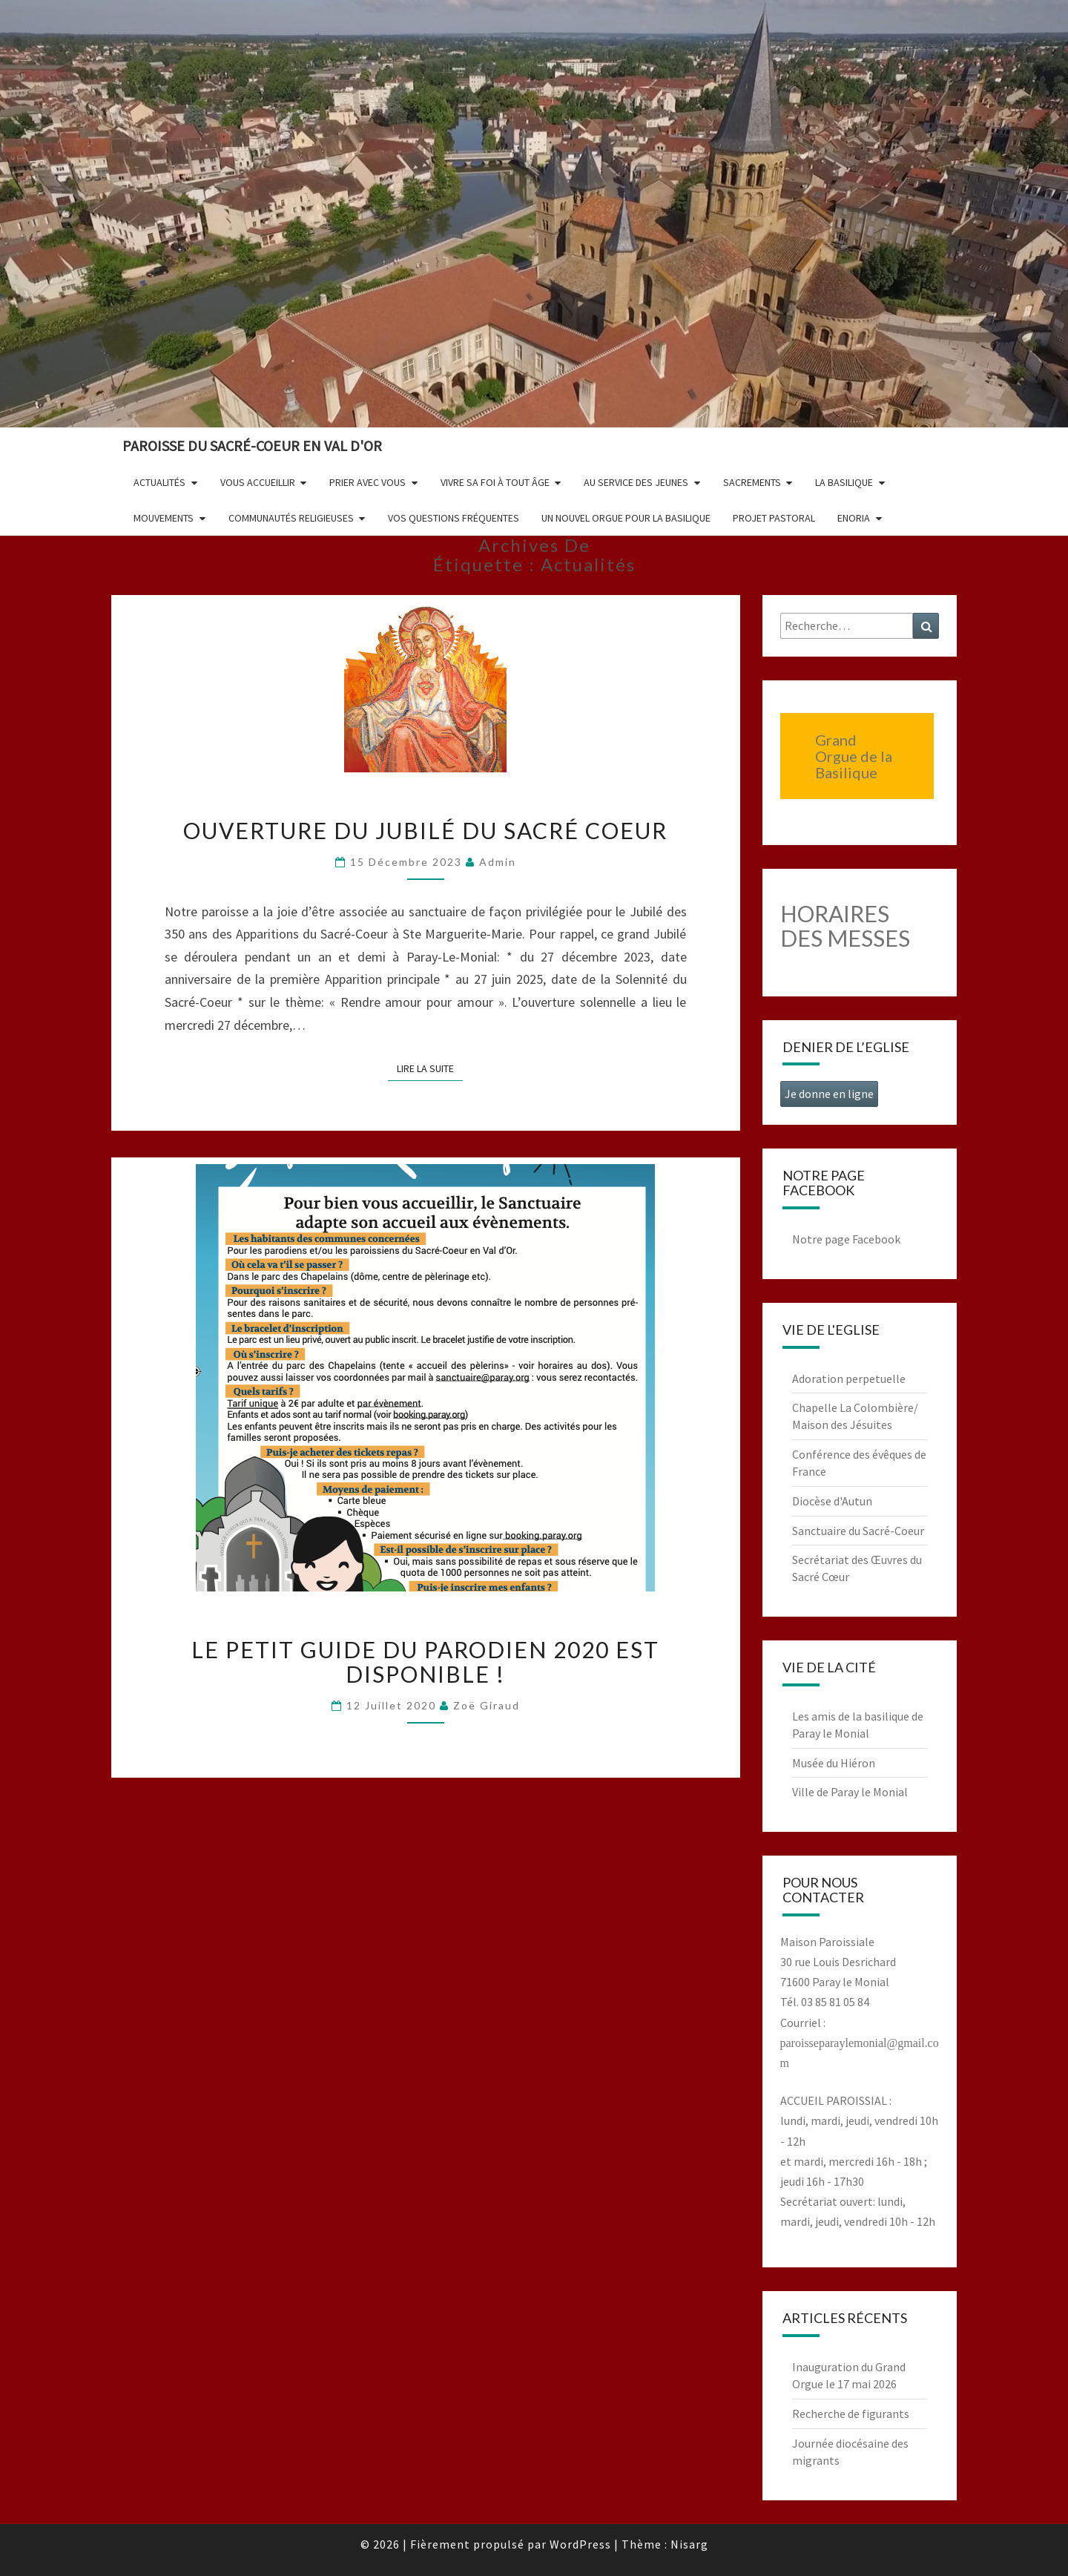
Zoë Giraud (486, 1705)
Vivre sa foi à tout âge (495, 482)
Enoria (853, 518)
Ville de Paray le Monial (850, 1791)
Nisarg (689, 2544)
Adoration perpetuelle (849, 1378)
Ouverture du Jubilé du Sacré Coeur (425, 830)
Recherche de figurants (850, 2413)
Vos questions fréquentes (453, 518)
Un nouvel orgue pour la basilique (626, 518)
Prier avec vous (367, 482)
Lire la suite (430, 1067)
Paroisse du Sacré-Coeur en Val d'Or (252, 445)
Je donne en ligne (829, 1093)
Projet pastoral (774, 518)
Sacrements (752, 482)
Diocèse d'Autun (832, 1501)
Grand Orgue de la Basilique (853, 756)
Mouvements (164, 518)
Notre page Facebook (846, 1239)
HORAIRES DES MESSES (845, 925)
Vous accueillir (257, 482)
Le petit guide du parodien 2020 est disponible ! (425, 1661)
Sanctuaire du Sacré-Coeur (858, 1530)
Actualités (159, 482)
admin (497, 861)
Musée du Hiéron (833, 1762)
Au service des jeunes (636, 482)
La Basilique (844, 482)
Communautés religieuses (291, 518)
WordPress (580, 2544)
